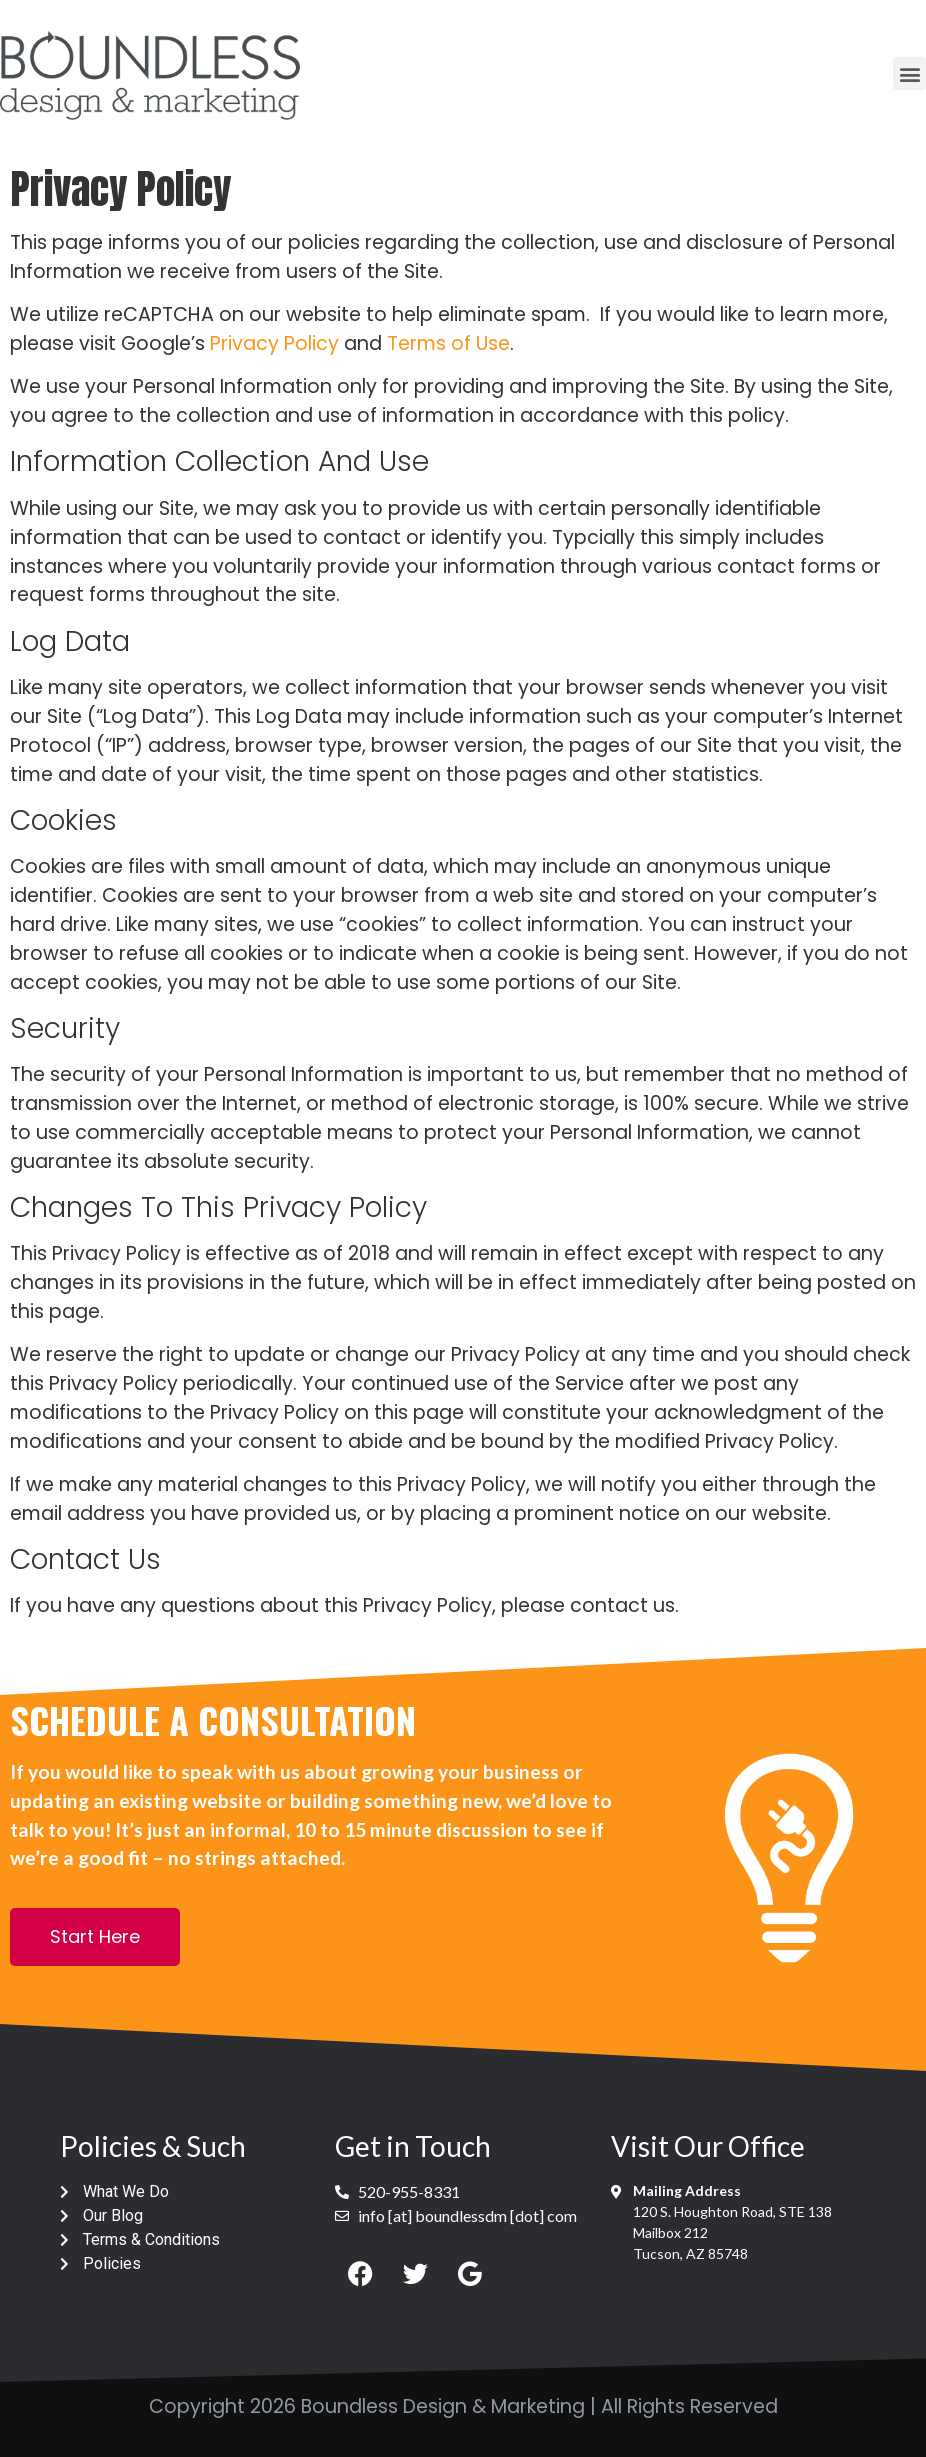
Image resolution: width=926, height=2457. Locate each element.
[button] (909, 73)
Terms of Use (448, 343)
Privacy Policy (274, 343)
